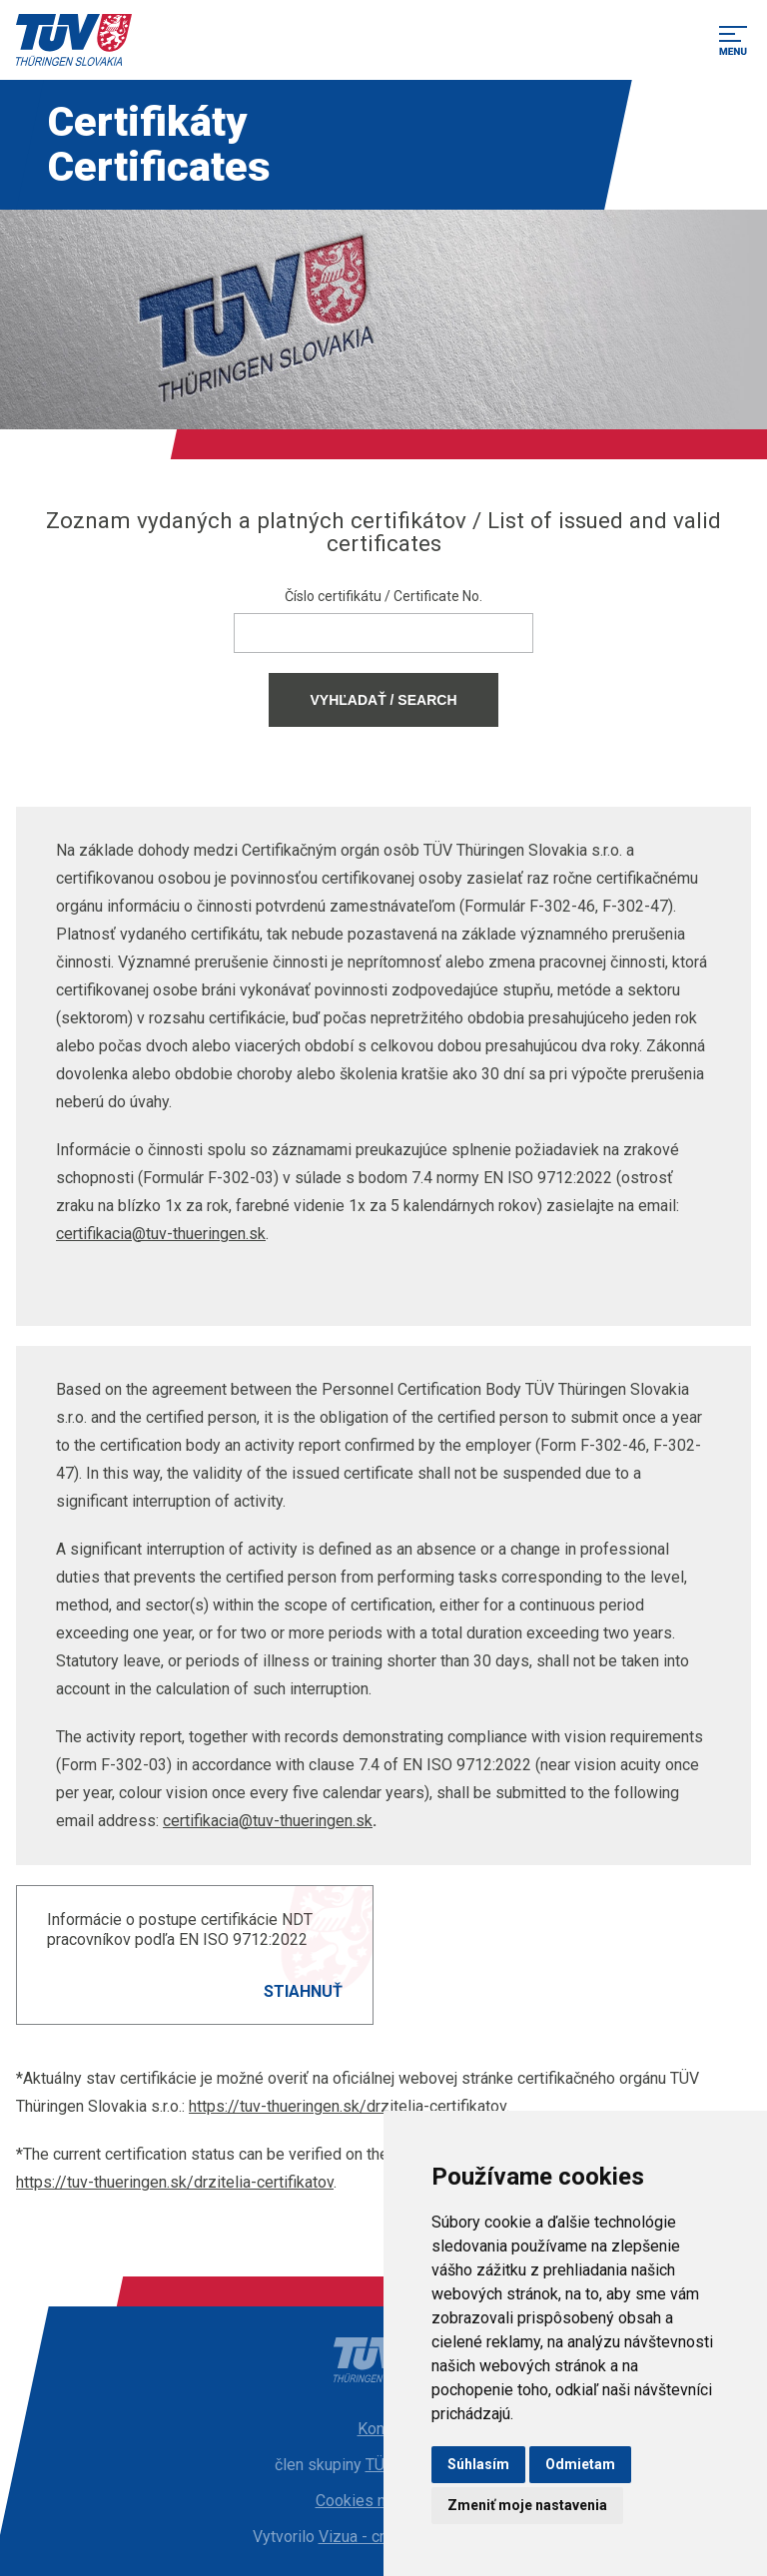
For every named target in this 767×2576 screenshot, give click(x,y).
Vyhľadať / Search (383, 700)
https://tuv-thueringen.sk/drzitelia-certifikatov (347, 2106)
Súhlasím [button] (478, 2464)
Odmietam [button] (580, 2464)
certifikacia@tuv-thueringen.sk (161, 1233)
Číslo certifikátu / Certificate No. (383, 596)
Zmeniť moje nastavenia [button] (527, 2505)
